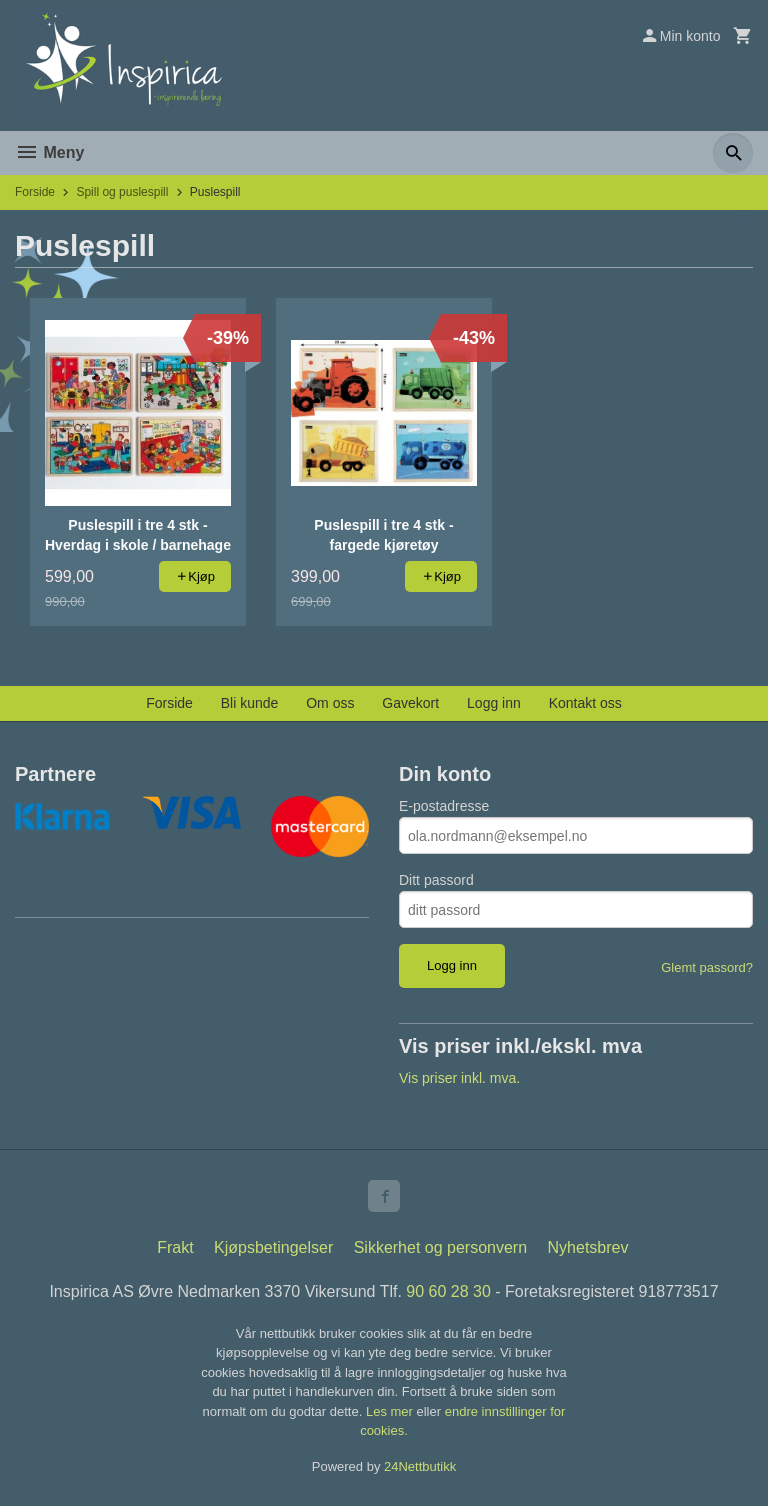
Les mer (391, 1411)
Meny (49, 152)
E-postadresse (444, 806)
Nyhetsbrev (588, 1247)
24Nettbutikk (420, 1466)
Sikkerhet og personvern (440, 1247)
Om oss (330, 703)
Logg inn (494, 703)
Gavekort (410, 703)
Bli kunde (250, 703)
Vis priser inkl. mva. (459, 1078)
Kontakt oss (585, 703)
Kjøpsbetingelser (273, 1247)
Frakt (175, 1247)
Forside (35, 192)
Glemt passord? (707, 967)
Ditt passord (436, 880)
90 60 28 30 (448, 1291)
